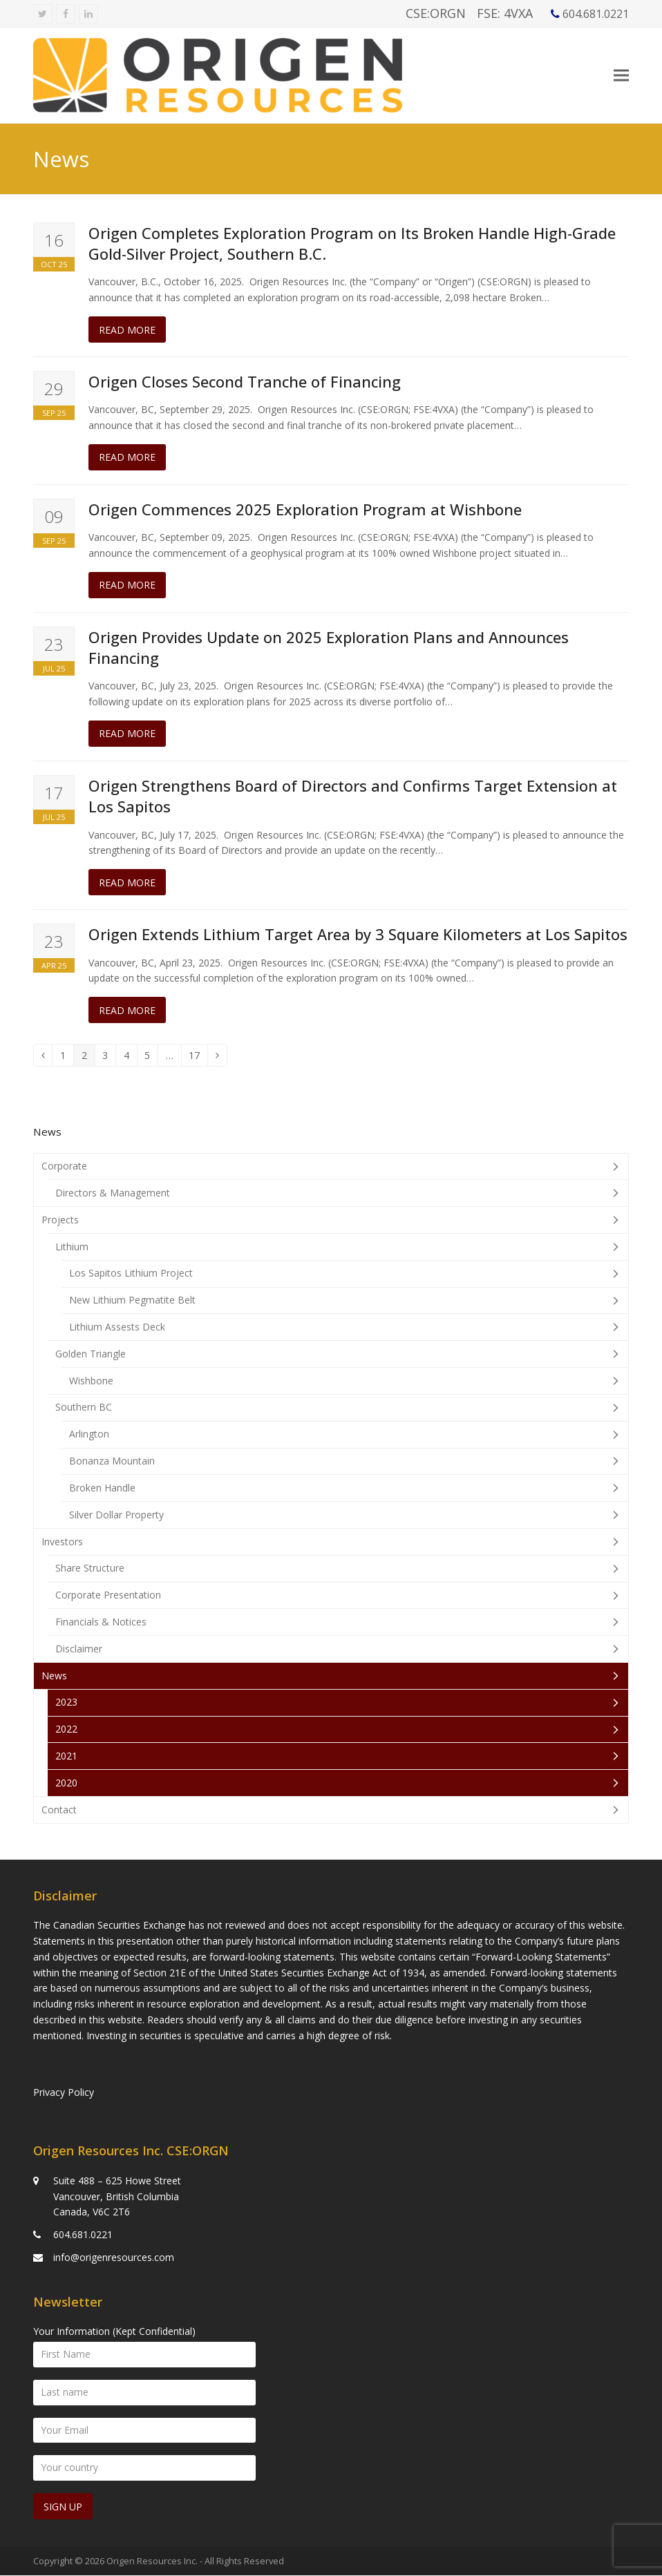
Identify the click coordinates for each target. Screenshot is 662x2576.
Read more (127, 338)
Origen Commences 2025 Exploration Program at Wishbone (305, 518)
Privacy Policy (63, 2092)
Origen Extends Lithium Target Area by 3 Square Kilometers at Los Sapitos (357, 943)
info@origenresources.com (113, 2257)
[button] (621, 80)
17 (198, 1066)
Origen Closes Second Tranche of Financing (244, 390)
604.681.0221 (83, 2235)
